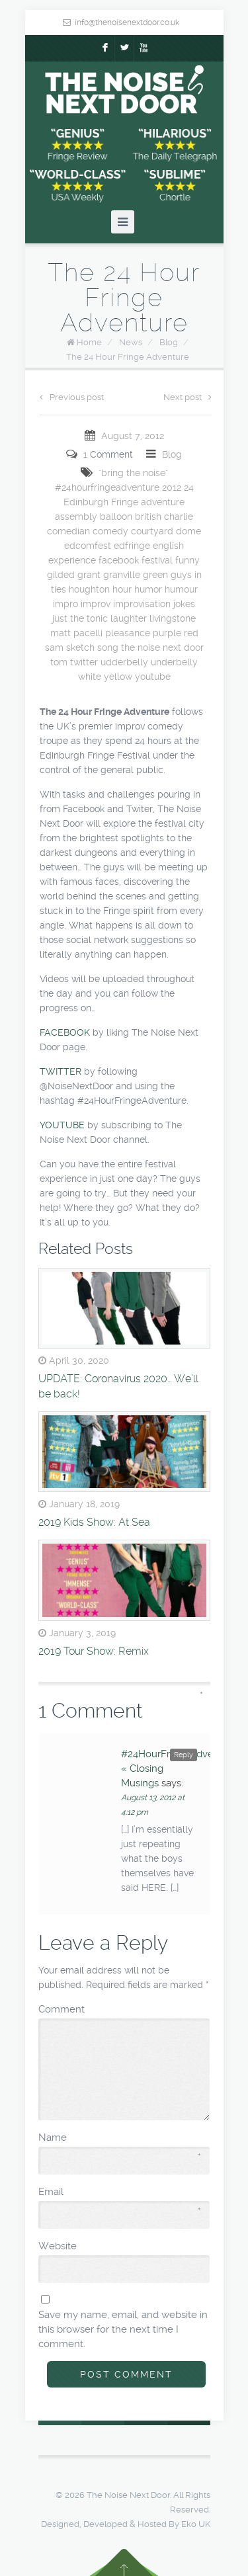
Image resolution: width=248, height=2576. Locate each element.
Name (119, 2138)
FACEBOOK (65, 1032)
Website (57, 2246)
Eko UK (195, 2524)
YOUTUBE (62, 1125)
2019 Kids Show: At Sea (94, 1522)
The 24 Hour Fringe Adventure (127, 357)
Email (119, 2192)
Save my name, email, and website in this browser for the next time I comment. (123, 2329)
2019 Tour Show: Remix (93, 1651)
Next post (187, 397)
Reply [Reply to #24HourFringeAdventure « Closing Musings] (183, 1755)
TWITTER (60, 1071)
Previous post (72, 397)
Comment (120, 2008)
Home (89, 342)
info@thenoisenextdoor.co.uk (127, 22)
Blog (168, 342)
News (130, 342)
